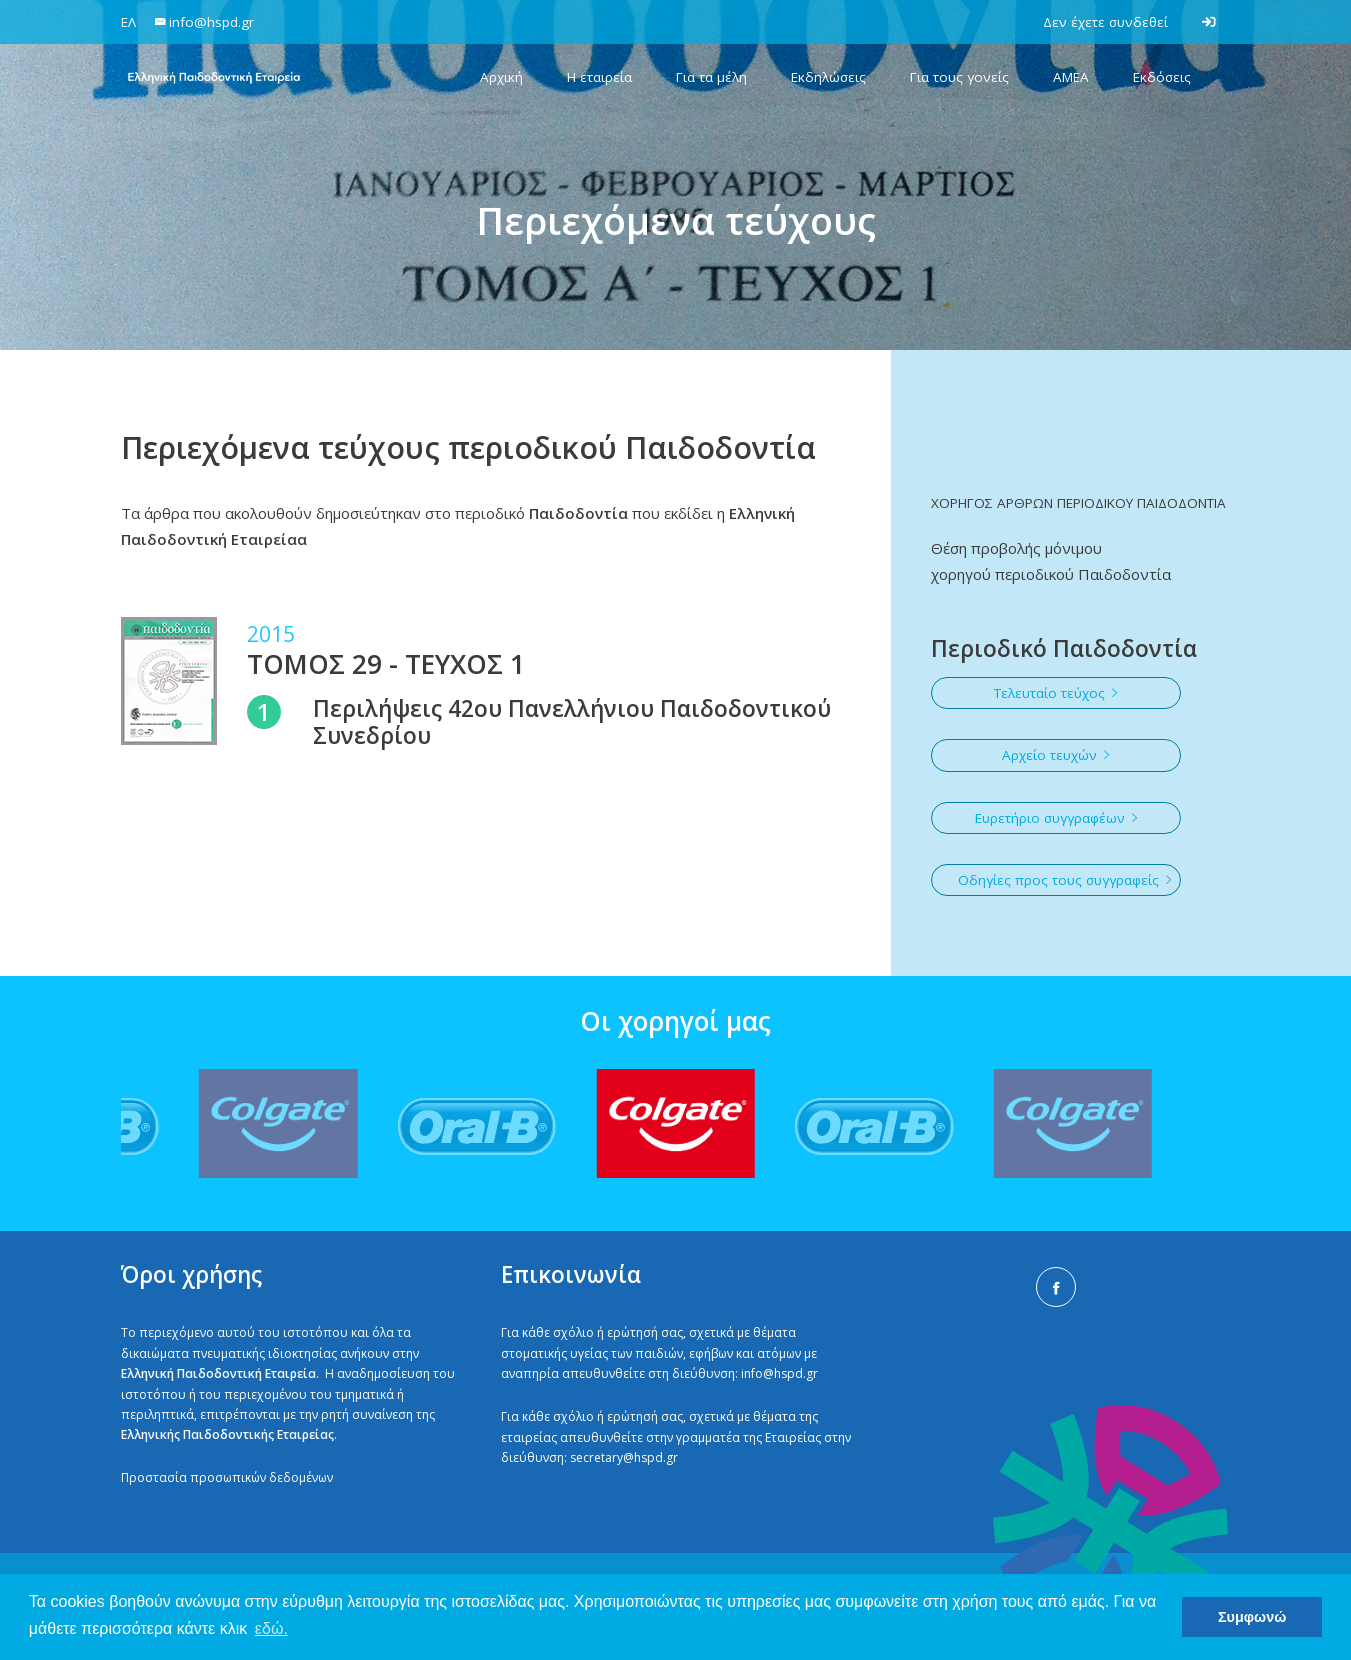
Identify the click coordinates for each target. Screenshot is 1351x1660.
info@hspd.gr (779, 1373)
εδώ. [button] (271, 1628)
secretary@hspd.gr (624, 1457)
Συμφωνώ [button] (1252, 1617)
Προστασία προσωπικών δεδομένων (227, 1477)
